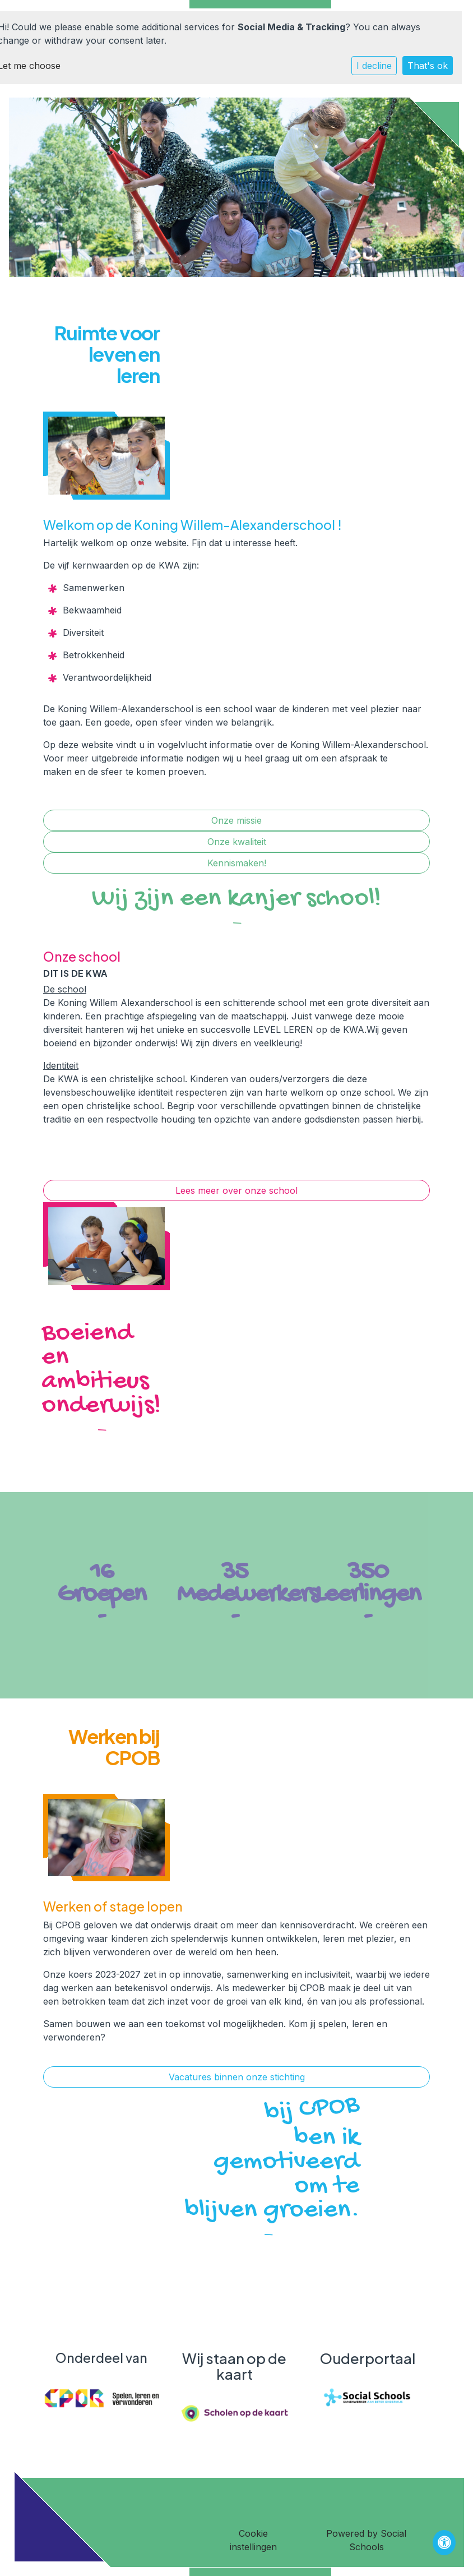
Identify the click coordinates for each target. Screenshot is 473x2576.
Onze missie (236, 820)
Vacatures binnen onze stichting (237, 2077)
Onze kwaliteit (236, 841)
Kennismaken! (236, 863)
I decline (374, 65)
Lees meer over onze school (236, 1190)
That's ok (427, 65)
